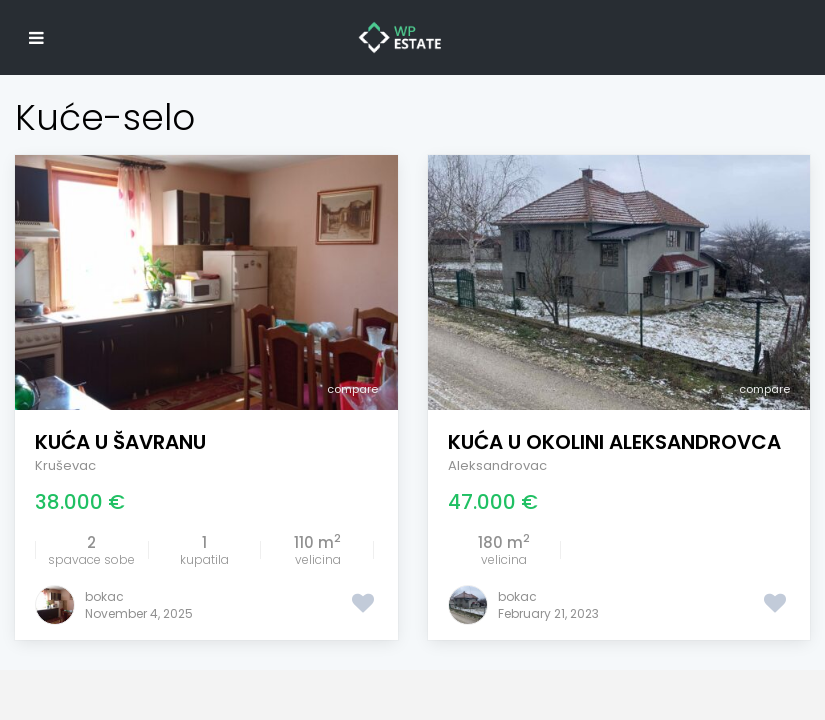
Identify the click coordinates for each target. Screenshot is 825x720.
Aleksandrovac (497, 465)
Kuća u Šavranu (120, 442)
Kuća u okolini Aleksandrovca (614, 442)
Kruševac (65, 465)
